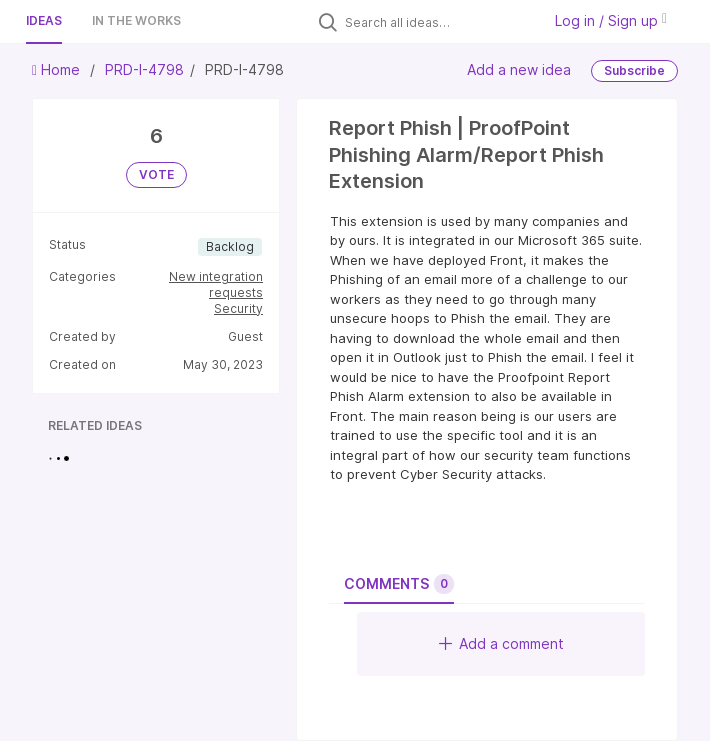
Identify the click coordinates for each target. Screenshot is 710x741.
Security (238, 308)
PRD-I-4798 (144, 69)
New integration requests (216, 284)
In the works (136, 20)
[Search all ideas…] (438, 22)
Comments (399, 584)
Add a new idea (519, 69)
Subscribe (634, 70)
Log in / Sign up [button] (611, 20)
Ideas (44, 20)
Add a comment (501, 643)
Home (58, 69)
